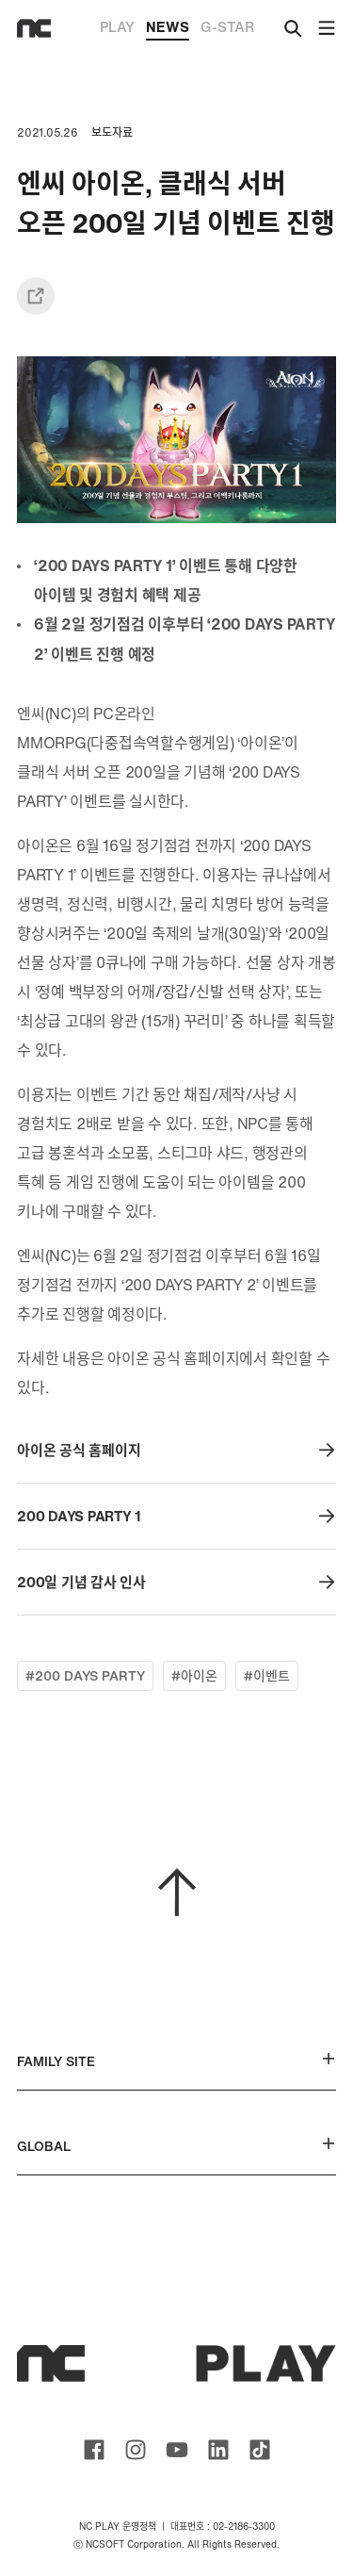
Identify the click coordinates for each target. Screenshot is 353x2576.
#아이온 (194, 1675)
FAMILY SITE (176, 2061)
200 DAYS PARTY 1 (176, 1516)
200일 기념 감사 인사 (176, 1582)
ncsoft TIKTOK (260, 2449)
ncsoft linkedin (218, 2449)
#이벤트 (267, 1675)
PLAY (117, 26)
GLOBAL (176, 2146)
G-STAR (227, 26)
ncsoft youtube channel (177, 2449)
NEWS (167, 28)
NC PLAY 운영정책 (117, 2526)
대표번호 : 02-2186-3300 (222, 2526)
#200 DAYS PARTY (85, 1675)
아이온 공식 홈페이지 (176, 1450)
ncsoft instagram (135, 2449)
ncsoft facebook (94, 2449)
